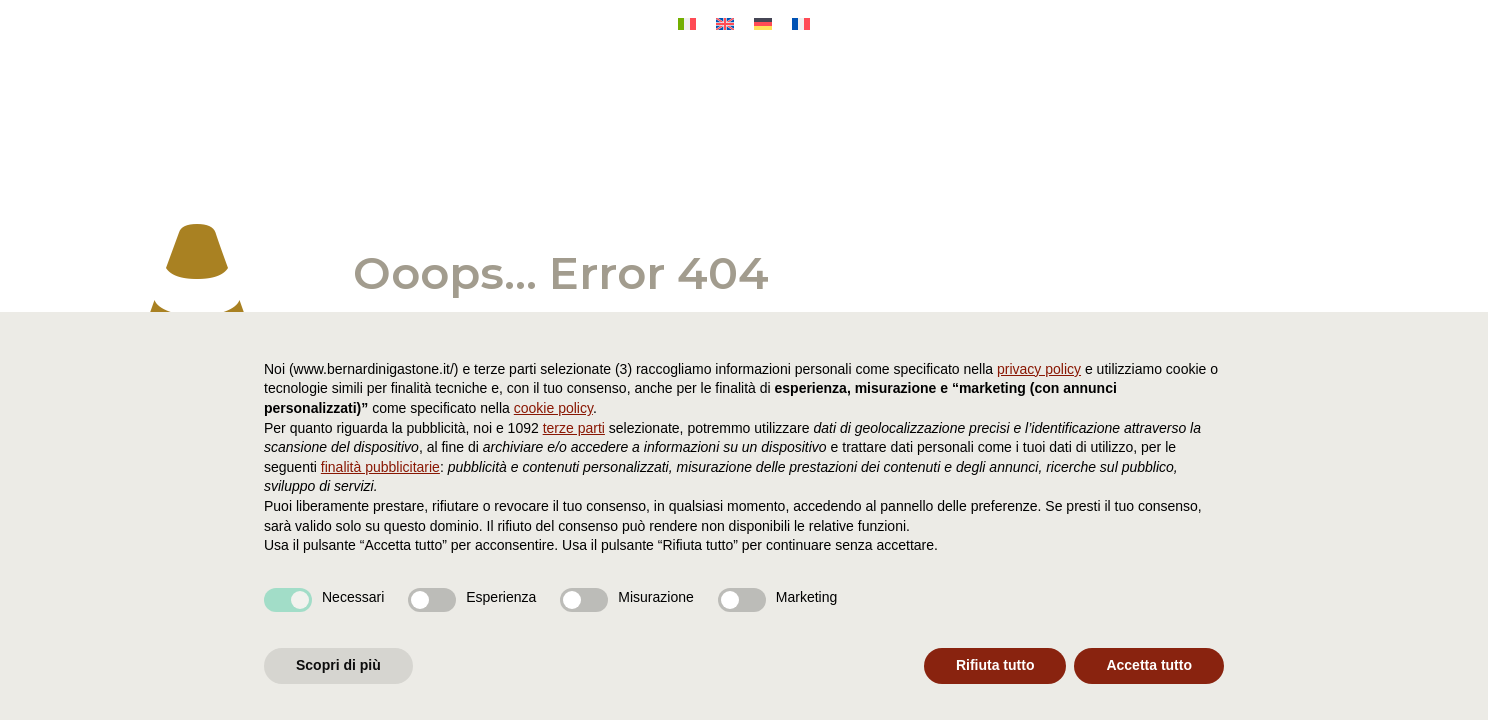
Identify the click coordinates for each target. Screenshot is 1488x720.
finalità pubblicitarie (380, 467)
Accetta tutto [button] (1149, 665)
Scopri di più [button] (338, 665)
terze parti (574, 428)
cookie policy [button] (553, 408)
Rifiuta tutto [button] (995, 665)
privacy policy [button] (1039, 369)
